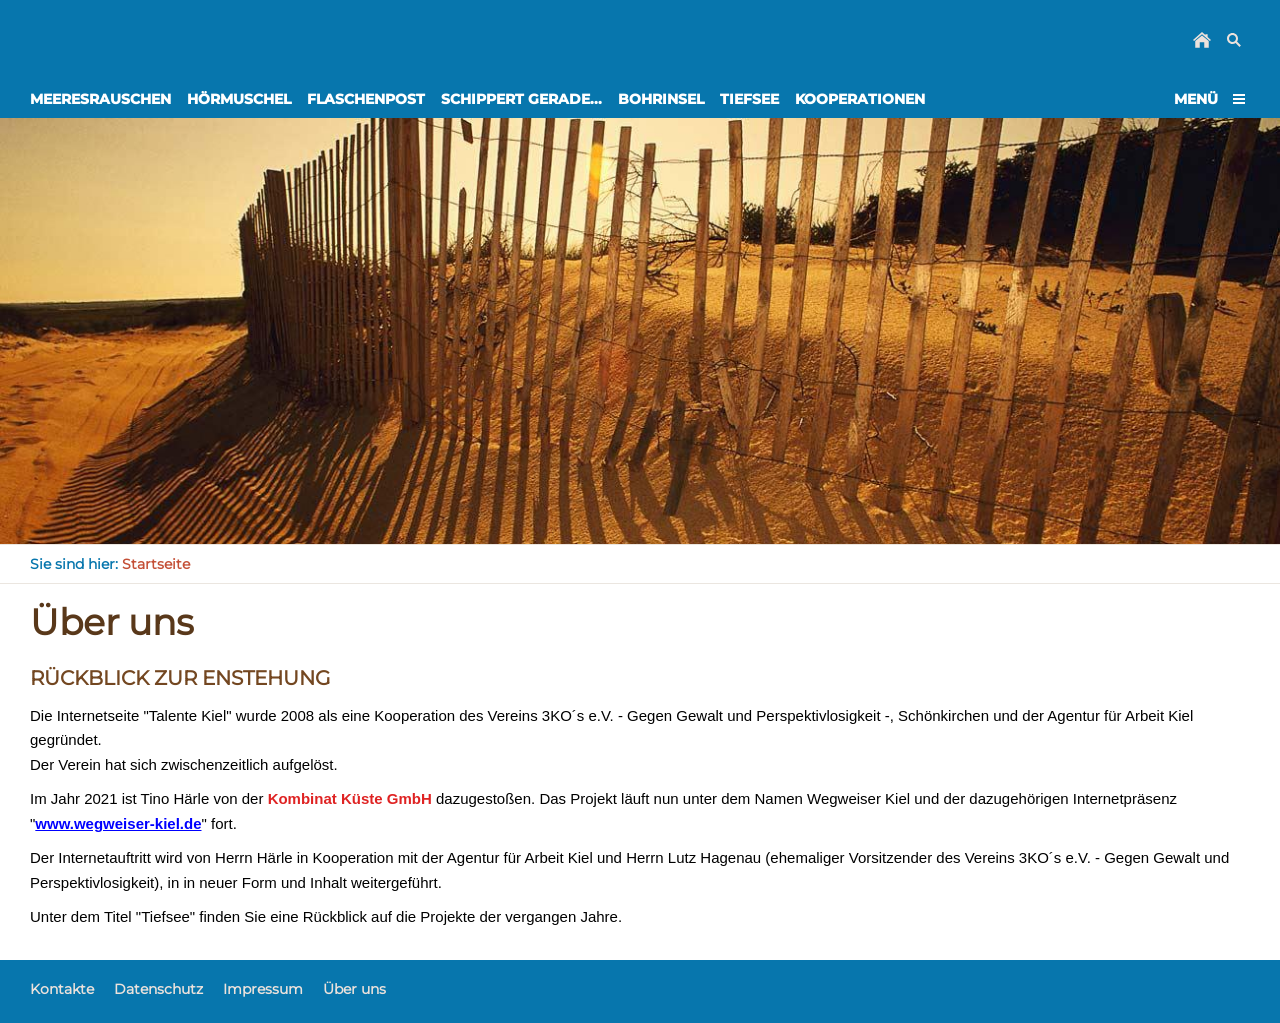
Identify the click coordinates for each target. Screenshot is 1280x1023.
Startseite (156, 564)
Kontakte (62, 989)
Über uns (354, 989)
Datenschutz (158, 989)
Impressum (263, 989)
